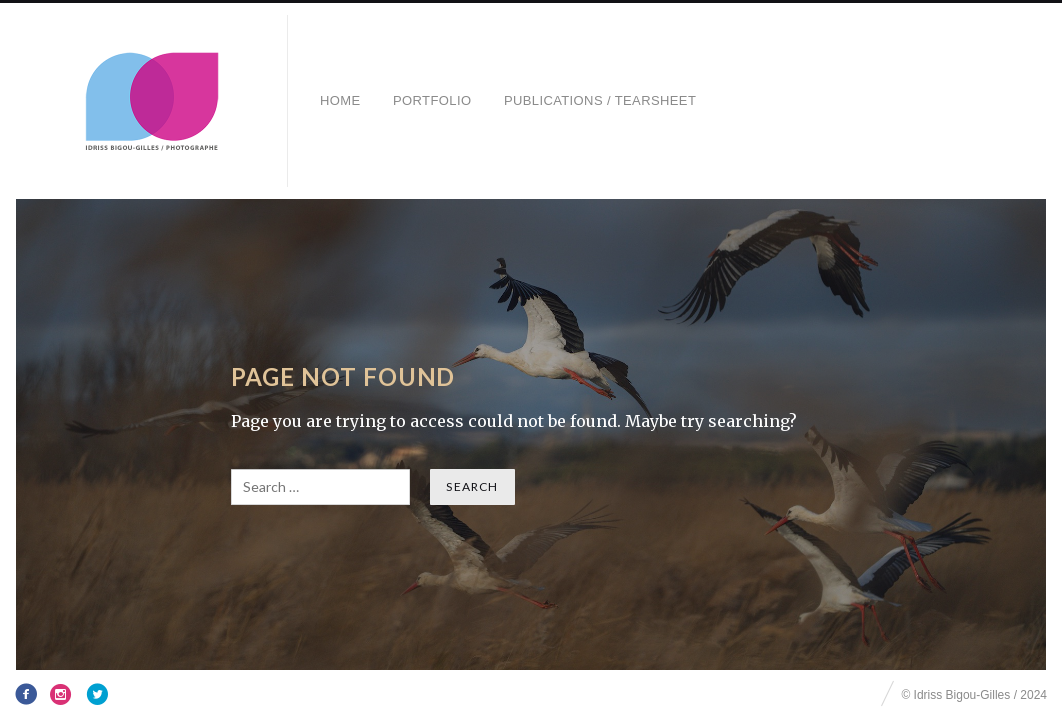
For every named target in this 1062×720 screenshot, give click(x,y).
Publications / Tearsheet (600, 100)
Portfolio (432, 100)
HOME (340, 100)
